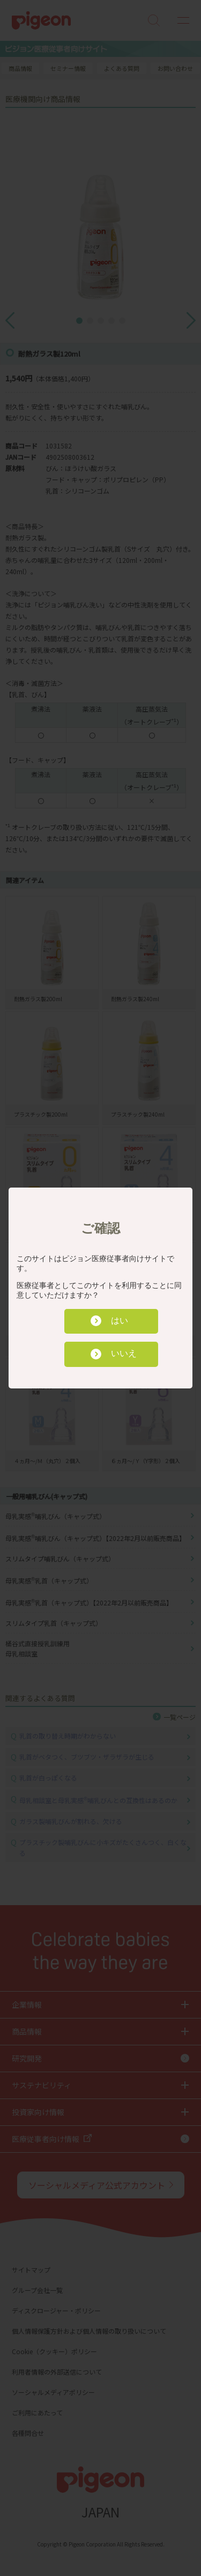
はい (119, 1320)
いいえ (124, 1353)
